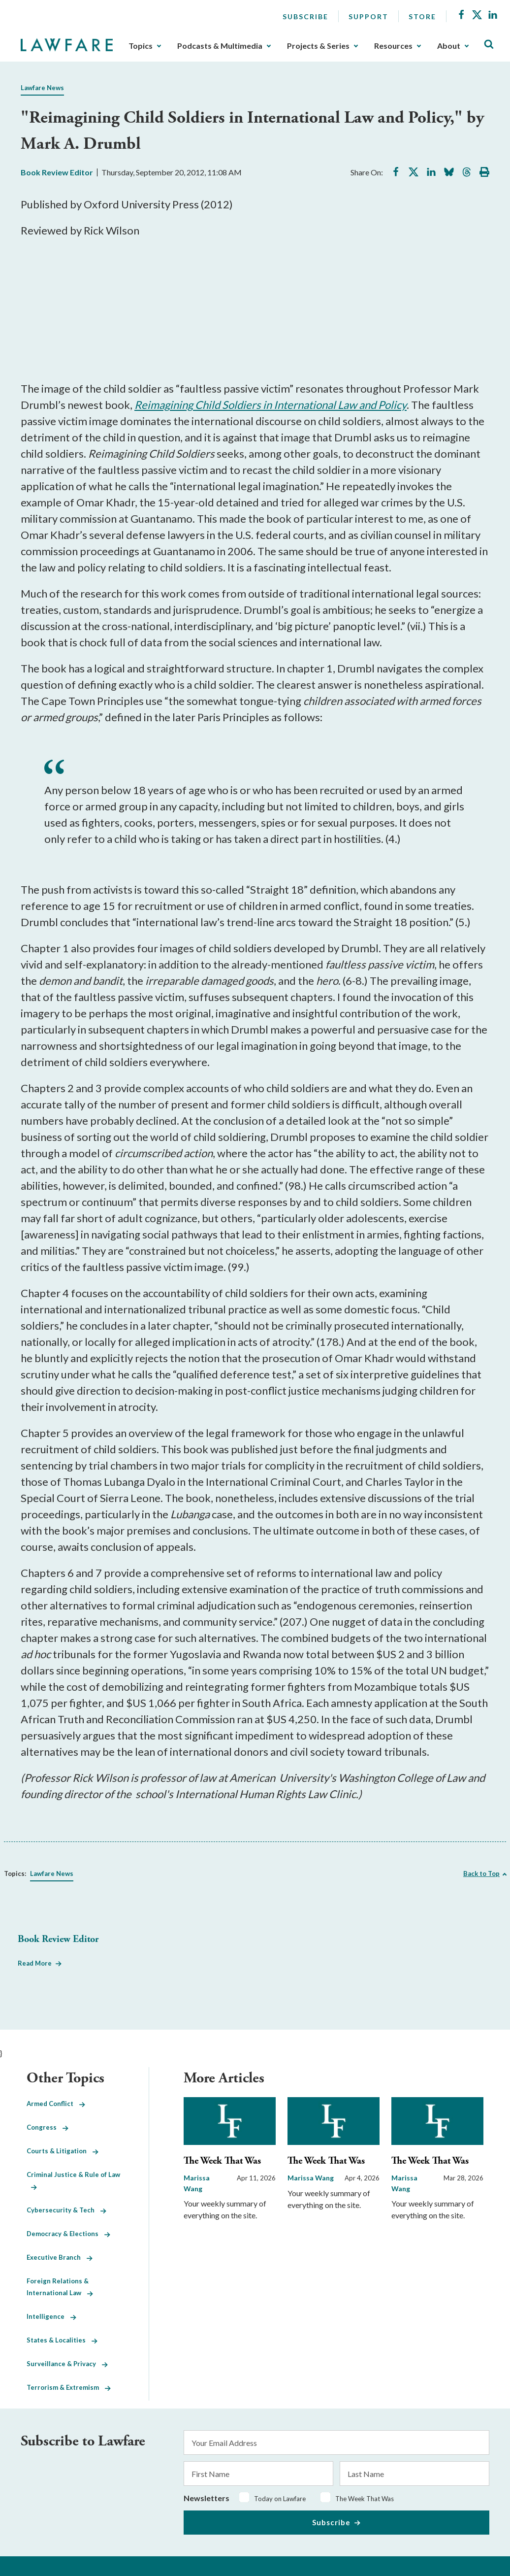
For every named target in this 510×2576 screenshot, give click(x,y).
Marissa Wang (310, 2178)
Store (422, 16)
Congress (47, 2127)
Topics (140, 45)
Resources (393, 45)
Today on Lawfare (280, 2499)
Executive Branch (60, 2257)
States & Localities (62, 2340)
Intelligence (51, 2316)
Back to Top (481, 1873)
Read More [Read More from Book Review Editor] (35, 1963)
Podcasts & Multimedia (219, 45)
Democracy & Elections (68, 2234)
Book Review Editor (57, 172)
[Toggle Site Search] (489, 44)
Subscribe (305, 16)
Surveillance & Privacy (67, 2364)
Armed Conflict (56, 2104)
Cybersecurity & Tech (66, 2210)
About (448, 45)
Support (368, 16)
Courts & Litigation (62, 2151)
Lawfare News (42, 88)
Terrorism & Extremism (69, 2387)
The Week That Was (222, 2161)
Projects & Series (318, 45)
